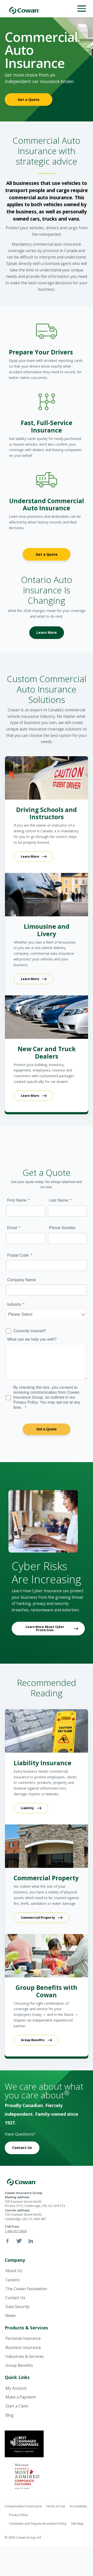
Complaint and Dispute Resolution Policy (37, 2523)
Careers (12, 2280)
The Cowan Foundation (26, 2288)
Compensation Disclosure (23, 2506)
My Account (16, 2388)
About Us (13, 2270)
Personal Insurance (23, 2338)
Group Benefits (33, 2040)
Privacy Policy (18, 2515)
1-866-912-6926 (16, 2231)
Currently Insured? (29, 1331)
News (10, 2315)
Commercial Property (38, 1917)
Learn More (46, 632)
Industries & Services (24, 2356)
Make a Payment (20, 2397)
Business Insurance (23, 2347)
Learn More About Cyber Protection (45, 1628)
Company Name (21, 1280)
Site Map (77, 2523)
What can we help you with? (32, 1339)
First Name (17, 1200)
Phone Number (62, 1228)
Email (12, 1228)
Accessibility (78, 2506)
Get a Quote (28, 99)
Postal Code (18, 1255)
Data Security (17, 2306)
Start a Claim (16, 2406)
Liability (27, 1808)
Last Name (58, 1200)
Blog (9, 2415)
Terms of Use (55, 2506)
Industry (14, 1304)
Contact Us (22, 2147)
